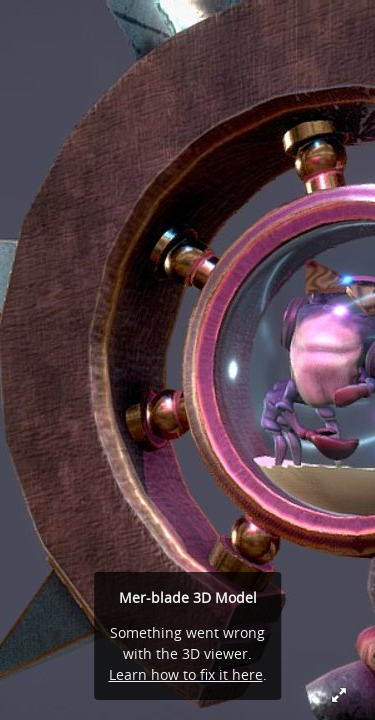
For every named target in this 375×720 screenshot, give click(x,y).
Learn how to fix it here (186, 674)
